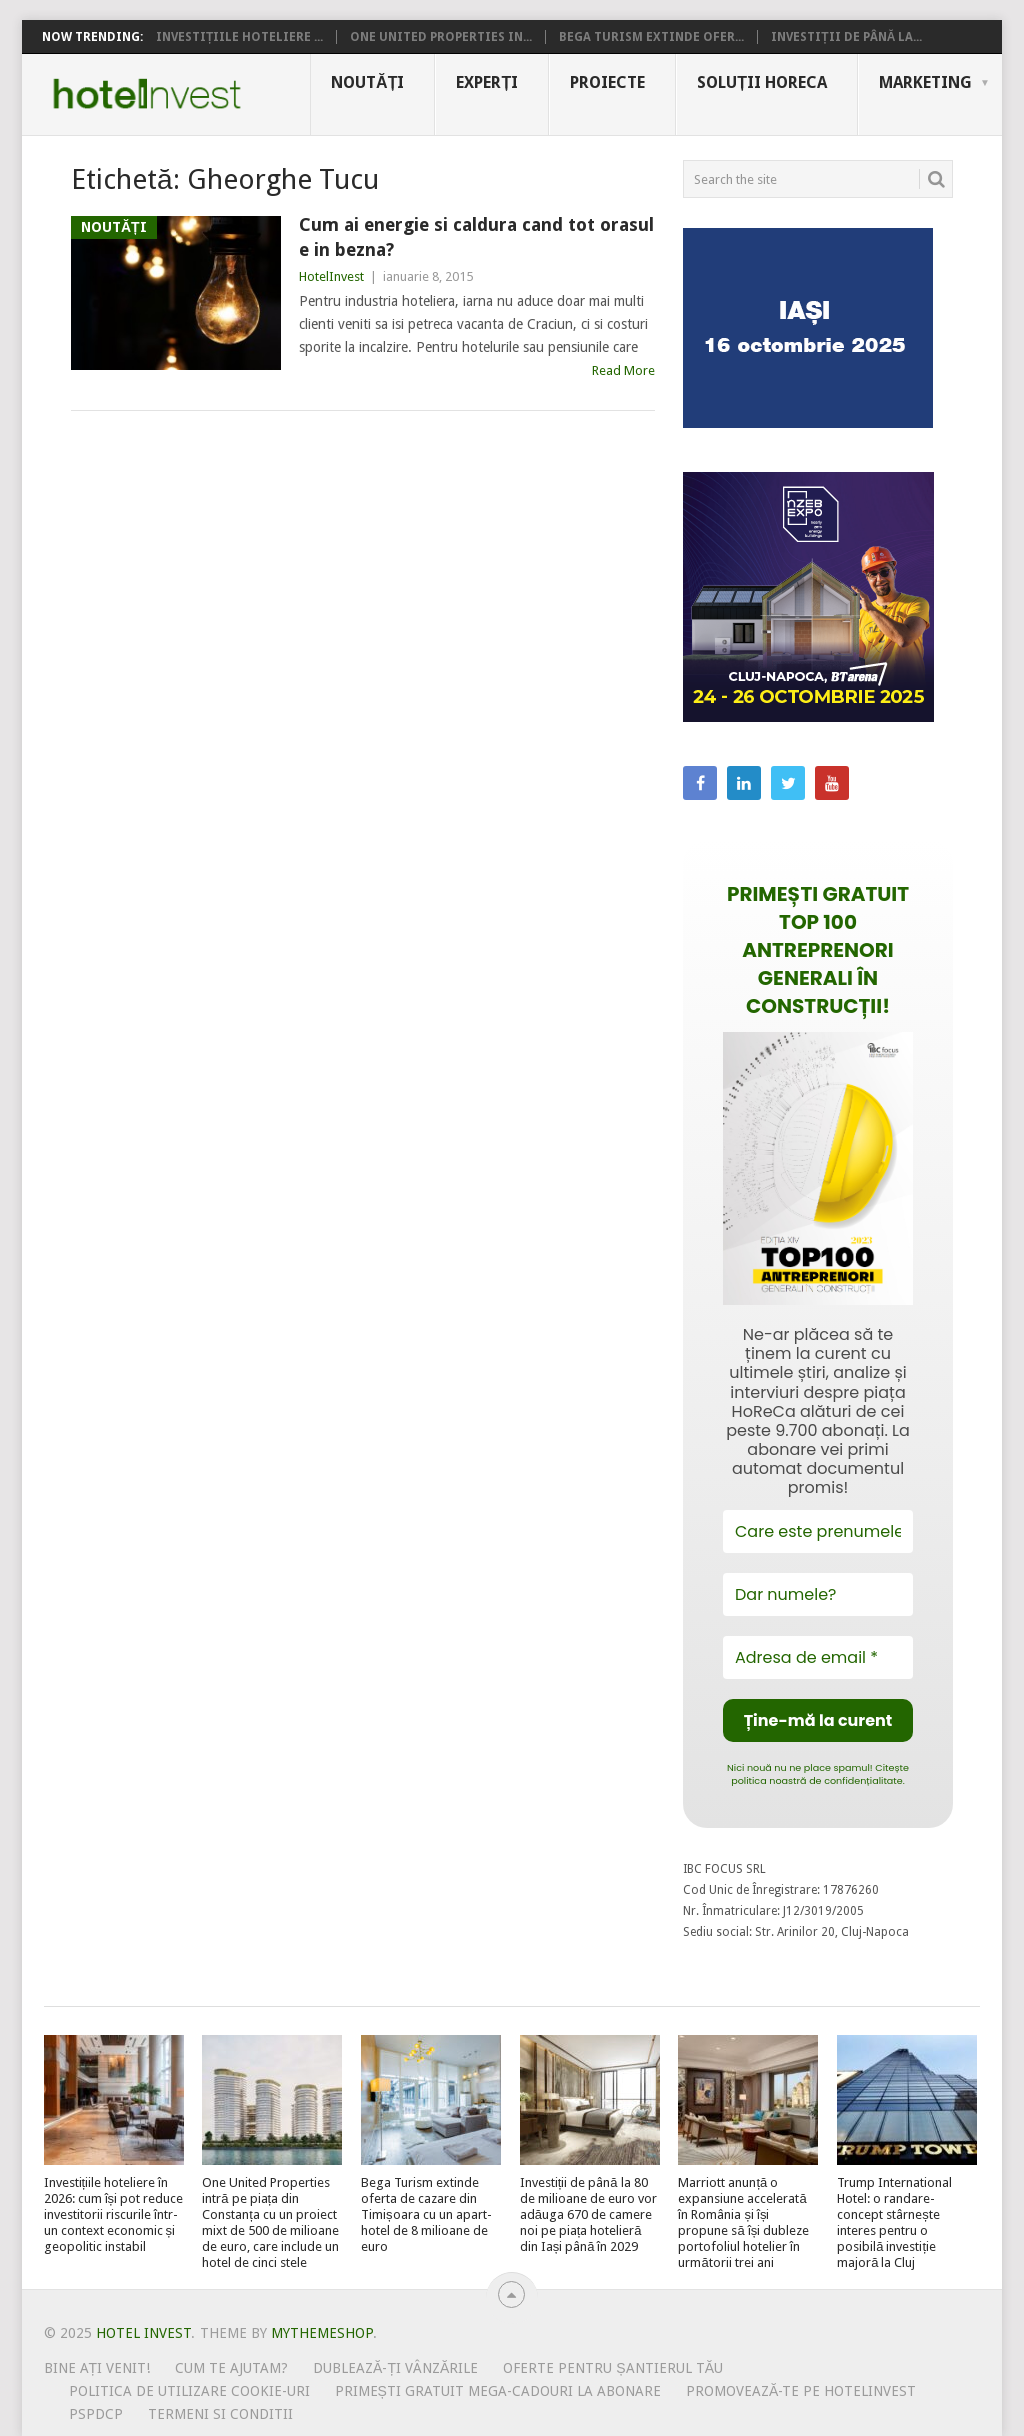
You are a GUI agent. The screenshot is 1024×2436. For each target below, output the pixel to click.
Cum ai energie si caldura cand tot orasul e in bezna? (476, 237)
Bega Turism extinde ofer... (651, 37)
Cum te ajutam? (231, 2368)
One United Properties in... (441, 37)
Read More (623, 370)
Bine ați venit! (97, 2368)
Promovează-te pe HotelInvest (801, 2391)
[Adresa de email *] (818, 1657)
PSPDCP (96, 2414)
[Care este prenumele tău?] (818, 1531)
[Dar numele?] (818, 1594)
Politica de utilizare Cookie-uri (189, 2391)
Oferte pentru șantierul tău (613, 2368)
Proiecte (607, 82)
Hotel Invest (147, 94)
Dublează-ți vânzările (395, 2368)
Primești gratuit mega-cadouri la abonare (498, 2391)
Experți (487, 82)
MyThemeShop (322, 2333)
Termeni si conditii (220, 2414)
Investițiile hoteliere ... (239, 37)
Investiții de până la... (846, 37)
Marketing (925, 82)
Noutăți (367, 82)
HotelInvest (331, 276)
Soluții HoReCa (762, 82)
